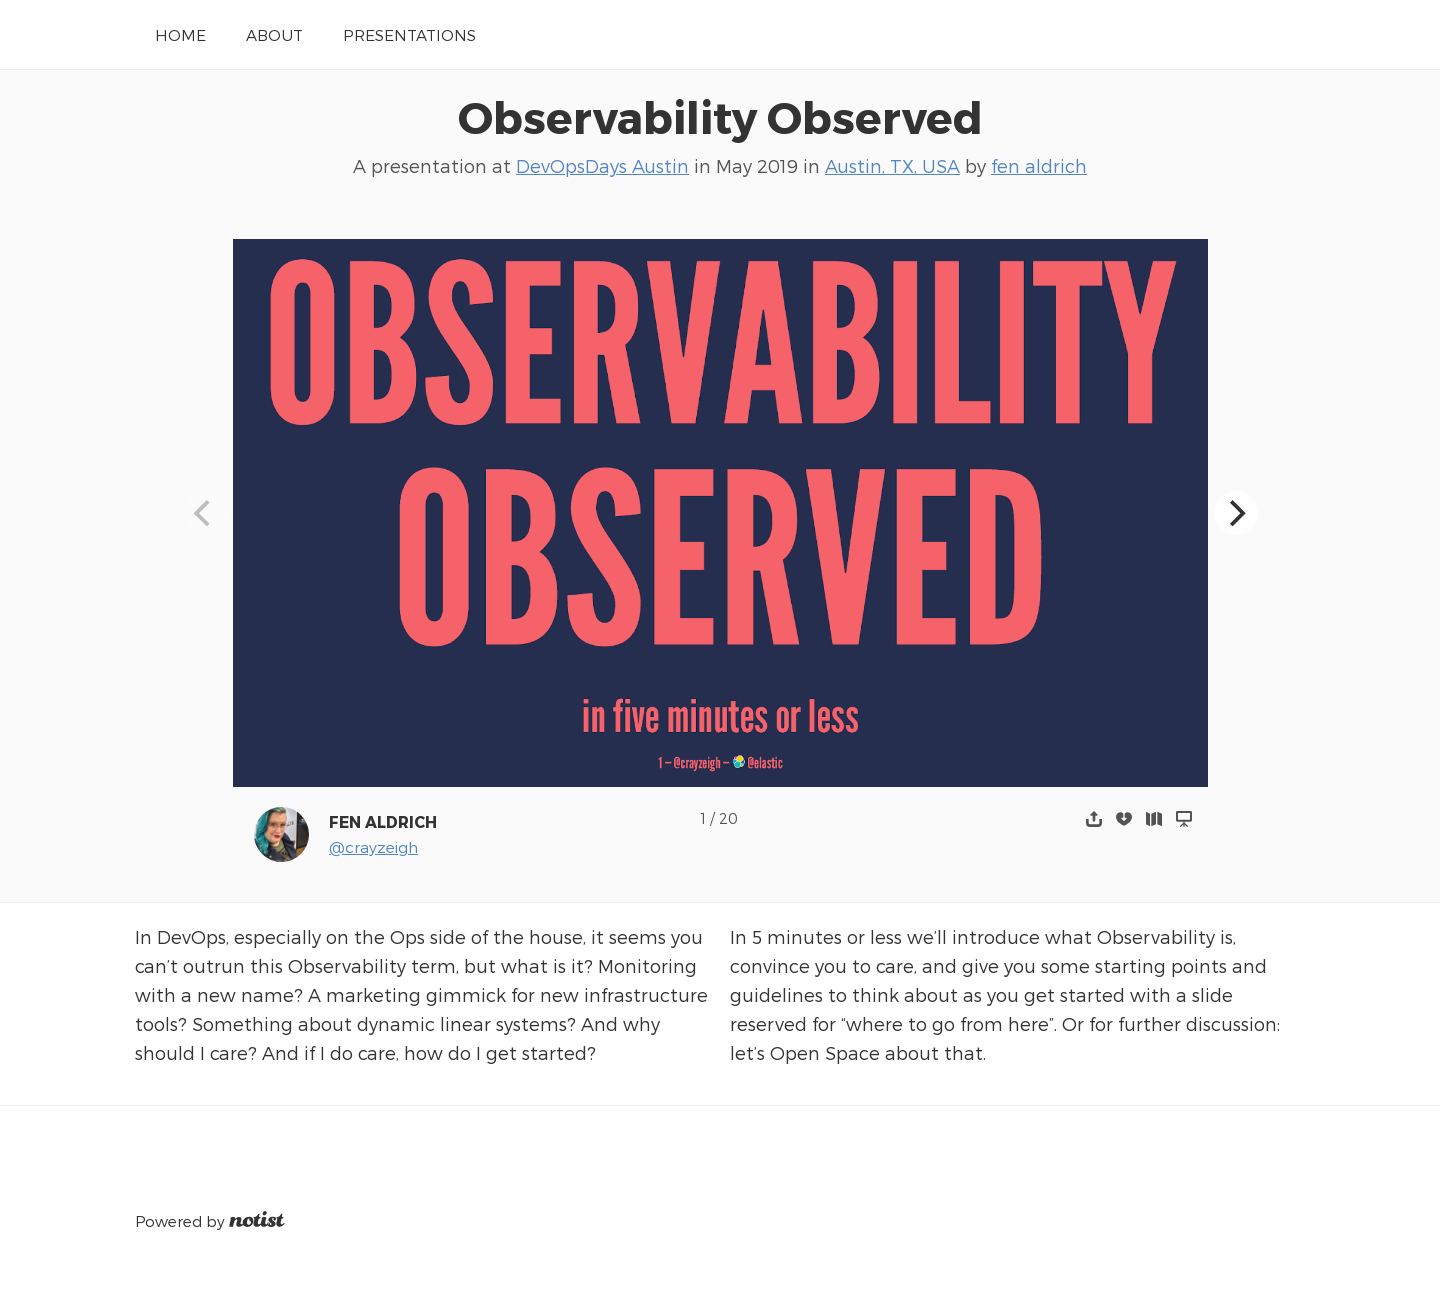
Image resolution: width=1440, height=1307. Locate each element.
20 (728, 818)
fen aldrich (1039, 165)
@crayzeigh (373, 846)
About (274, 34)
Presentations (409, 34)
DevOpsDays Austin (602, 165)
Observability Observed (720, 116)
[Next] (1236, 513)
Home (180, 34)
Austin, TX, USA (892, 165)
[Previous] (205, 513)
